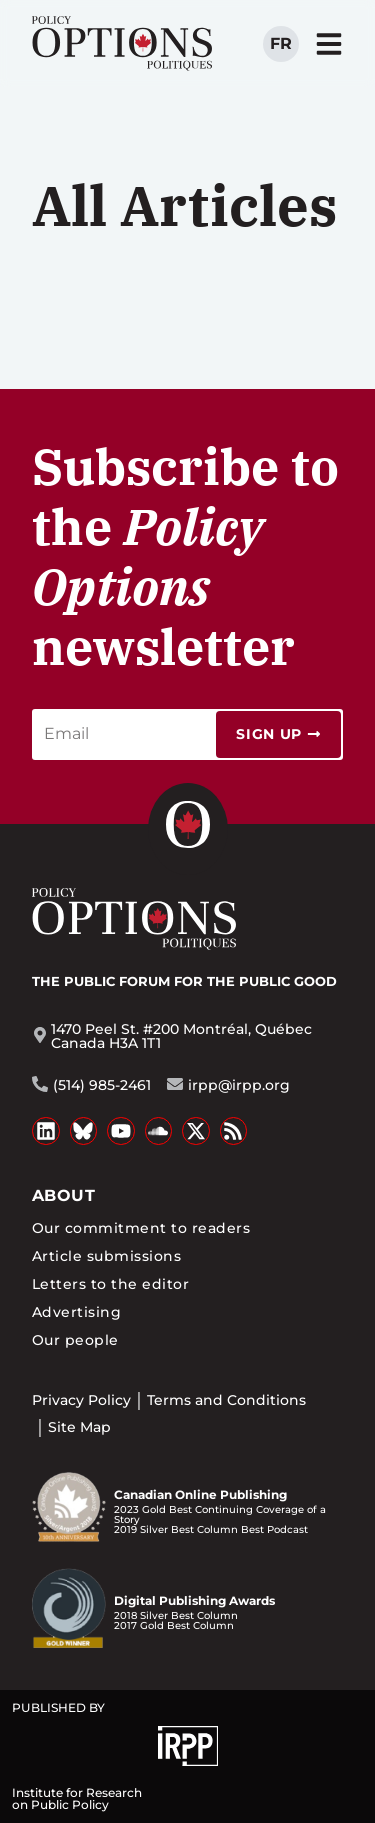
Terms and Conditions (226, 1400)
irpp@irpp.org (239, 1085)
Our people (75, 1340)
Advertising (76, 1312)
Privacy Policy (81, 1400)
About (63, 1195)
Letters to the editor (110, 1284)
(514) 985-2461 (102, 1085)
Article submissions (106, 1256)
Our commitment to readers (141, 1228)
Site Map (79, 1427)
